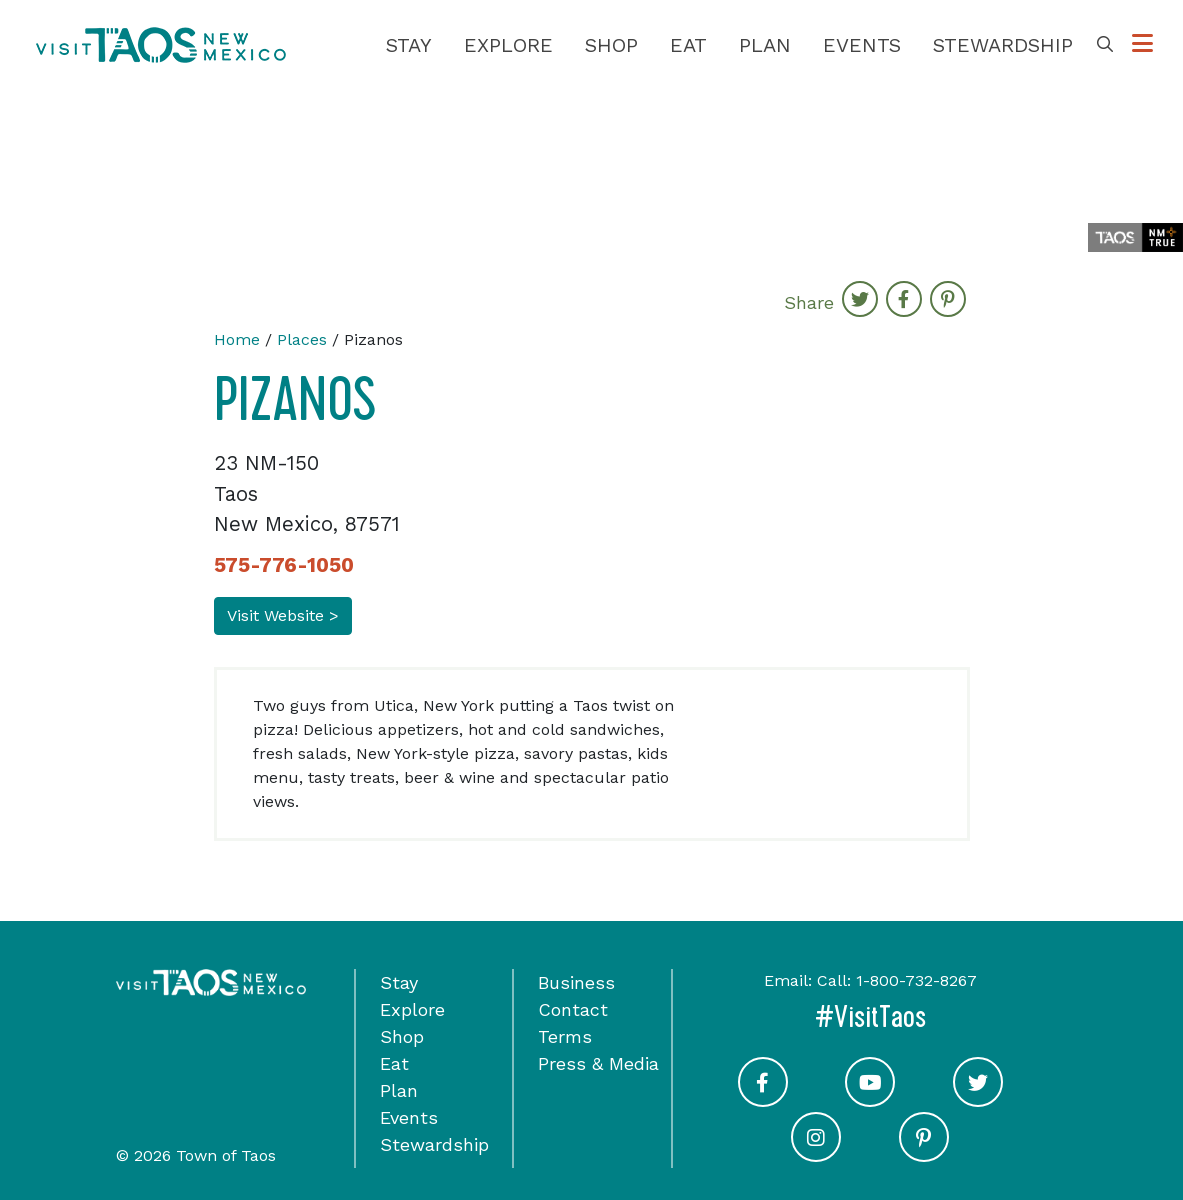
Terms (565, 1036)
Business (576, 982)
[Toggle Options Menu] (1142, 45)
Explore (508, 45)
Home (237, 339)
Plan (765, 45)
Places (302, 339)
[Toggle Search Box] (1105, 45)
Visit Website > (283, 615)
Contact (573, 1009)
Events (862, 45)
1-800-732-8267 (916, 980)
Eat (688, 45)
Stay (409, 45)
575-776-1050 (284, 565)
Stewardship (1003, 45)
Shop (611, 45)
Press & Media (598, 1063)
